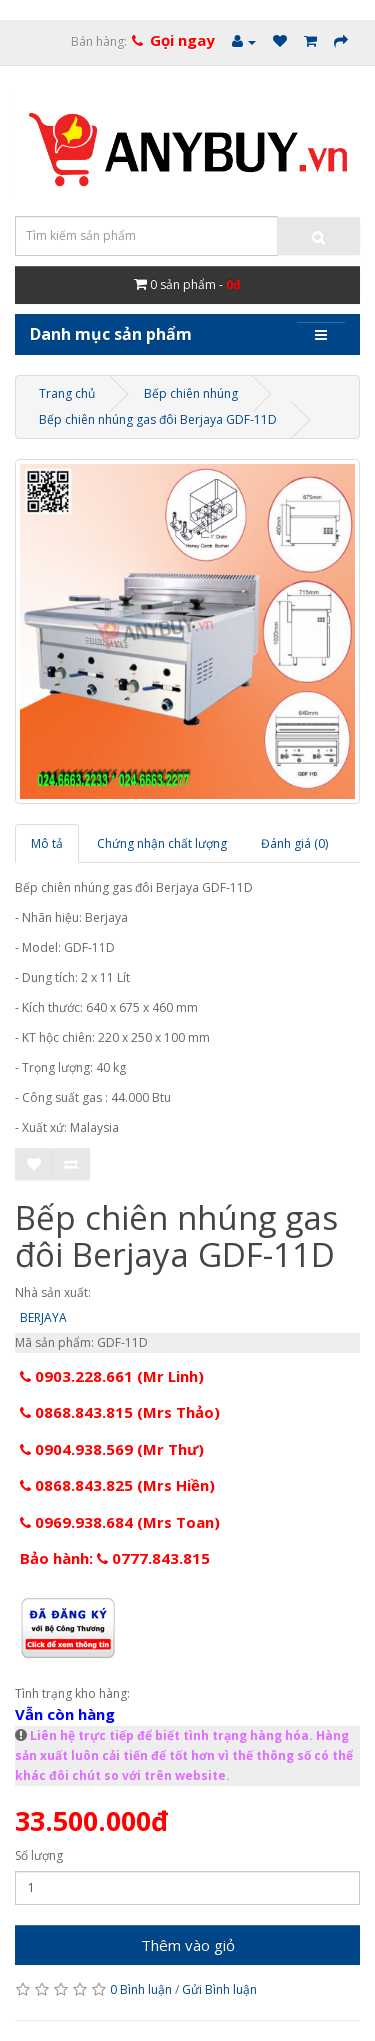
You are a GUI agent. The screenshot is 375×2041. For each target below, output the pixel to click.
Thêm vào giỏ (188, 1945)
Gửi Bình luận (219, 1989)
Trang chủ (67, 393)
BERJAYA (43, 1317)
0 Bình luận (141, 1989)
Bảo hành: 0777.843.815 (115, 1558)
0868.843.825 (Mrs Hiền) (117, 1485)
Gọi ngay (182, 40)
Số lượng (39, 1855)
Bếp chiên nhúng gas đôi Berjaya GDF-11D (158, 419)
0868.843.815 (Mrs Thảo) (120, 1412)
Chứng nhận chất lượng (162, 843)
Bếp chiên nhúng (191, 393)
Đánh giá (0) (294, 843)
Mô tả (47, 843)
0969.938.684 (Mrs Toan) (120, 1522)
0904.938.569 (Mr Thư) (112, 1449)
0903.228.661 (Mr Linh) (112, 1376)
